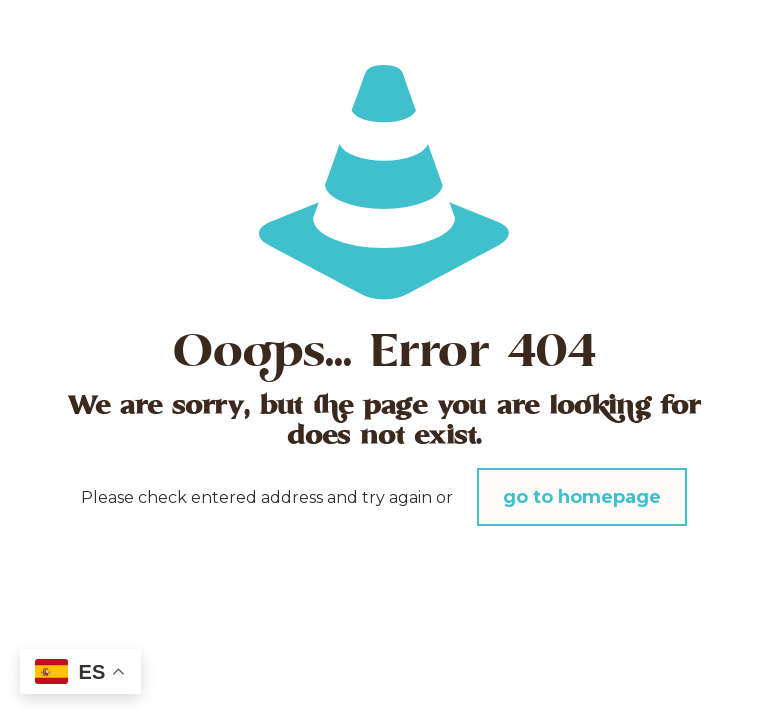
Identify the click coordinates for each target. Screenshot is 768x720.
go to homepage (582, 497)
